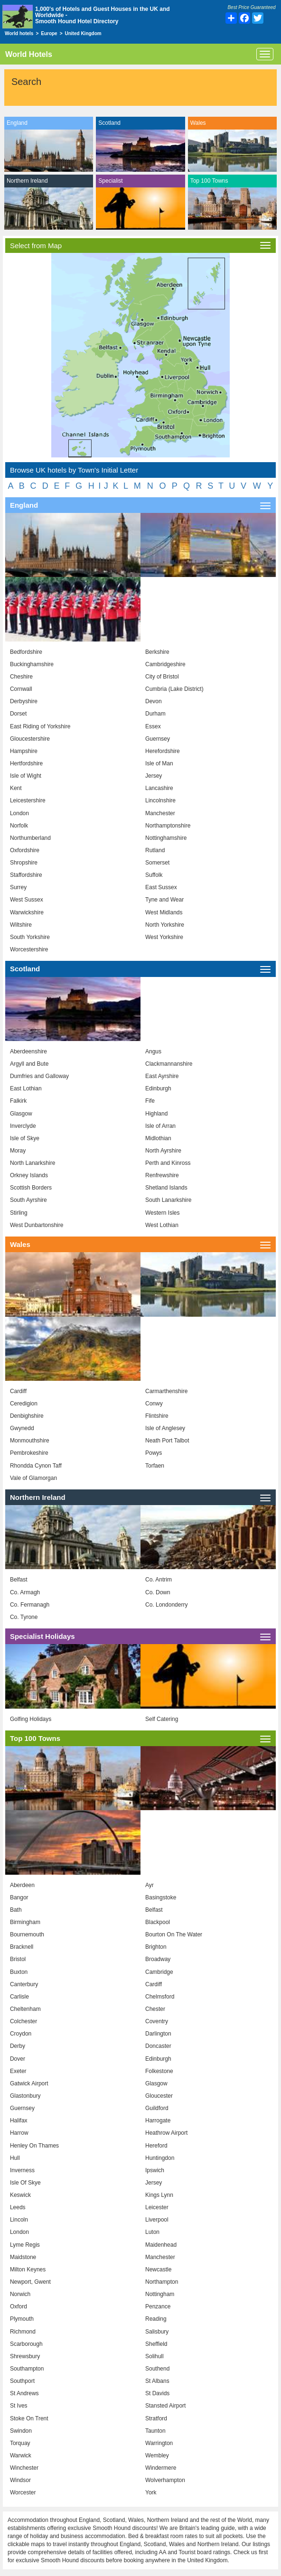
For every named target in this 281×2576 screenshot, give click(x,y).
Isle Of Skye (25, 2182)
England (17, 123)
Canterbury (24, 1984)
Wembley (157, 2455)
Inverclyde (23, 1126)
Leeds (18, 2207)
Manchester (160, 813)
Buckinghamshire (32, 664)
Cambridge (159, 1972)
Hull (15, 2158)
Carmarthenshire (166, 1391)
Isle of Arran (160, 1126)
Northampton (161, 2281)
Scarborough (26, 2344)
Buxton (19, 1972)
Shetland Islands (166, 1187)
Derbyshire (23, 701)
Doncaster (158, 2046)
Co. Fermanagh (29, 1604)
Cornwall (21, 689)
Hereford (156, 2145)
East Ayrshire (161, 1076)
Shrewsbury (25, 2356)
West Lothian (161, 1225)
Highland (156, 1113)
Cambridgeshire (165, 664)
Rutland (155, 850)
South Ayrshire (28, 1200)
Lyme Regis (25, 2244)
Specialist (110, 180)
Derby (17, 2046)
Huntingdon (159, 2158)
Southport (22, 2381)
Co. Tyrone (23, 1617)
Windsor (20, 2480)
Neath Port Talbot (167, 1440)
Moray (18, 1150)
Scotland (109, 123)
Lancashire (159, 788)
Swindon (21, 2430)
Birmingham (25, 1922)
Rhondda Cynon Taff (36, 1465)
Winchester (24, 2467)
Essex (153, 726)
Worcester (23, 2492)
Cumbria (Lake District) (174, 689)
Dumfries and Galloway (39, 1076)
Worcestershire (29, 949)
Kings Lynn (159, 2195)
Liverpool (157, 2219)
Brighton (156, 1947)
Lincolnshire (160, 800)
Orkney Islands (29, 1175)
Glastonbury (25, 2095)
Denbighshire (27, 1416)
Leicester (157, 2207)
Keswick (20, 2195)
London (19, 813)
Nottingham (159, 2294)
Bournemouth (27, 1934)
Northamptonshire (167, 825)
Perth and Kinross (167, 1163)
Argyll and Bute (29, 1063)
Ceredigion (23, 1403)
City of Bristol (162, 676)
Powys (153, 1453)
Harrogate (157, 2120)
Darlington (158, 2033)
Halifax (19, 2120)
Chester (155, 2009)
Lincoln (19, 2219)
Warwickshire (27, 912)
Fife (150, 1100)
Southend (157, 2368)
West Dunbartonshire (37, 1225)
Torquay (20, 2443)
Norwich (20, 2294)
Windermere (160, 2467)
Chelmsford (159, 1996)
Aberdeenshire (28, 1051)
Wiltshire (21, 924)
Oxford (18, 2306)
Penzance (157, 2306)
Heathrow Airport (166, 2133)
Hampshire (23, 751)
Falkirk (18, 1100)
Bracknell (21, 1947)
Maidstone (23, 2257)
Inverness (22, 2170)
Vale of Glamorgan (33, 1478)
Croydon (20, 2033)
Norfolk (19, 825)
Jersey (153, 775)
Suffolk (153, 875)
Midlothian (158, 1138)
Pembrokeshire (29, 1453)
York (151, 2492)
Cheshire (21, 676)
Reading (156, 2319)
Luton (152, 2232)
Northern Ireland (27, 180)
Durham (155, 713)
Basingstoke (160, 1897)
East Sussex (161, 887)
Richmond (23, 2331)
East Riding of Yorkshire (40, 726)
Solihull (154, 2356)
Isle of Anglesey (165, 1428)
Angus (153, 1051)
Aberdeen (22, 1885)
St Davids (157, 2393)
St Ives (19, 2405)
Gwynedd (22, 1428)
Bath (16, 1909)
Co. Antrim (158, 1579)
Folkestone (159, 2071)
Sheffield (156, 2344)
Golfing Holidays (30, 1719)
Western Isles (162, 1212)
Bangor (19, 1897)
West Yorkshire (164, 937)
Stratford (156, 2418)
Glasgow (21, 1113)
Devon (153, 701)
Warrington (159, 2443)
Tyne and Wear (164, 899)
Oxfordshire (24, 850)
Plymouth (22, 2319)
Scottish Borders (31, 1187)
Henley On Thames (34, 2145)
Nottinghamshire (166, 838)
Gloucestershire (30, 738)
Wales (198, 123)
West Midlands (163, 912)
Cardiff (18, 1391)
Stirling (19, 1212)
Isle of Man (159, 763)
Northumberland (30, 838)
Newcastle (158, 2269)
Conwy (154, 1403)
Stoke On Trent (29, 2418)
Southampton (27, 2368)
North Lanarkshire (32, 1163)
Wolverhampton (165, 2480)
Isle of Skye (24, 1138)
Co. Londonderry (166, 1604)
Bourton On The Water (173, 1934)
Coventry (156, 2021)
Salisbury (157, 2331)
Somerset (157, 862)
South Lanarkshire (168, 1200)
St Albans (157, 2381)
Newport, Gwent (30, 2281)
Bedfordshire (26, 652)
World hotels (19, 33)
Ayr (149, 1885)
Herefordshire (162, 751)
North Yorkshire (164, 924)
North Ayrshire (163, 1150)
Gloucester (159, 2095)
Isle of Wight (25, 775)
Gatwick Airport (29, 2083)
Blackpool (157, 1922)
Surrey (18, 887)
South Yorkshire (30, 937)
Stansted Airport (165, 2405)
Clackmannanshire (168, 1063)
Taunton (155, 2430)
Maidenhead (161, 2244)
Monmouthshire (29, 1440)
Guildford (157, 2108)
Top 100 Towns (209, 180)
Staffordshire (26, 875)
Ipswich (154, 2170)
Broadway (157, 1959)
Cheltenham (25, 2009)
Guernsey (157, 738)
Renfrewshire (162, 1175)
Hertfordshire (26, 763)
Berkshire (157, 652)
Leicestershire (28, 800)
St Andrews (24, 2393)
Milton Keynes (28, 2269)
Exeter (18, 2071)
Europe (49, 33)
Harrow (19, 2133)
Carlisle (19, 1996)
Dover (17, 2058)
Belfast (19, 1579)
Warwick (20, 2455)
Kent (16, 788)
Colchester (23, 2021)
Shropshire (23, 862)
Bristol (18, 1959)
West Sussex (26, 899)
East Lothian (26, 1088)
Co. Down (157, 1592)
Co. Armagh (25, 1592)
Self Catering (161, 1719)
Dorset (18, 713)
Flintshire (157, 1416)
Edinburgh (158, 1088)
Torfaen (154, 1465)
